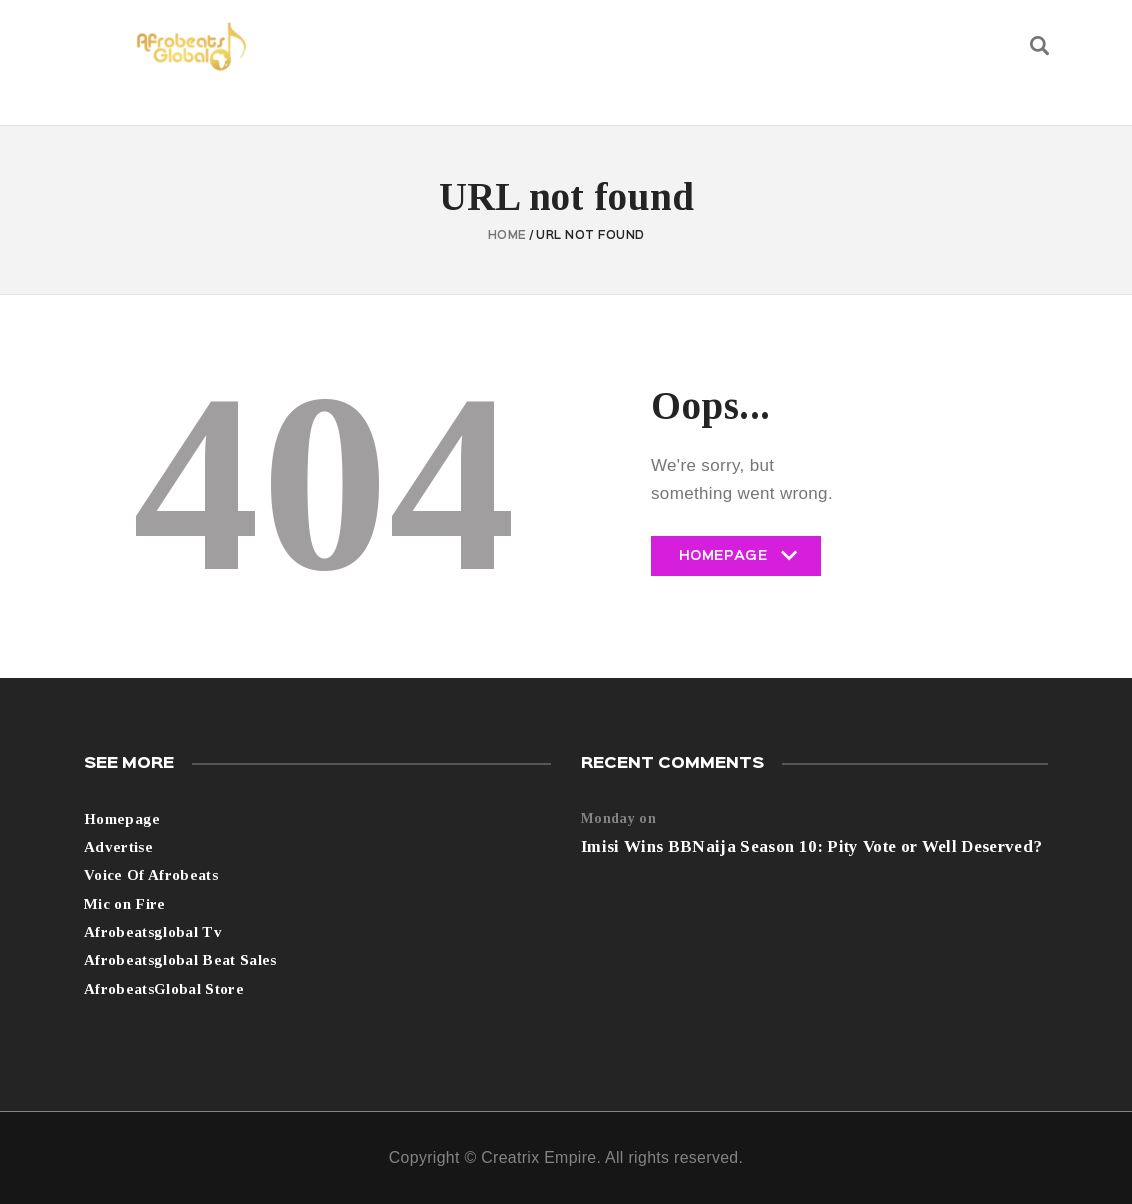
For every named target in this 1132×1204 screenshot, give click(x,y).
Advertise (118, 847)
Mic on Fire (125, 904)
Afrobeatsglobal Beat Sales (180, 960)
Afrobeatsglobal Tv (153, 932)
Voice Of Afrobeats (151, 875)
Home (507, 236)
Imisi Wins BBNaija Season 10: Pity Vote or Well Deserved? (811, 846)
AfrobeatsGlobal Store (164, 989)
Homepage (736, 563)
